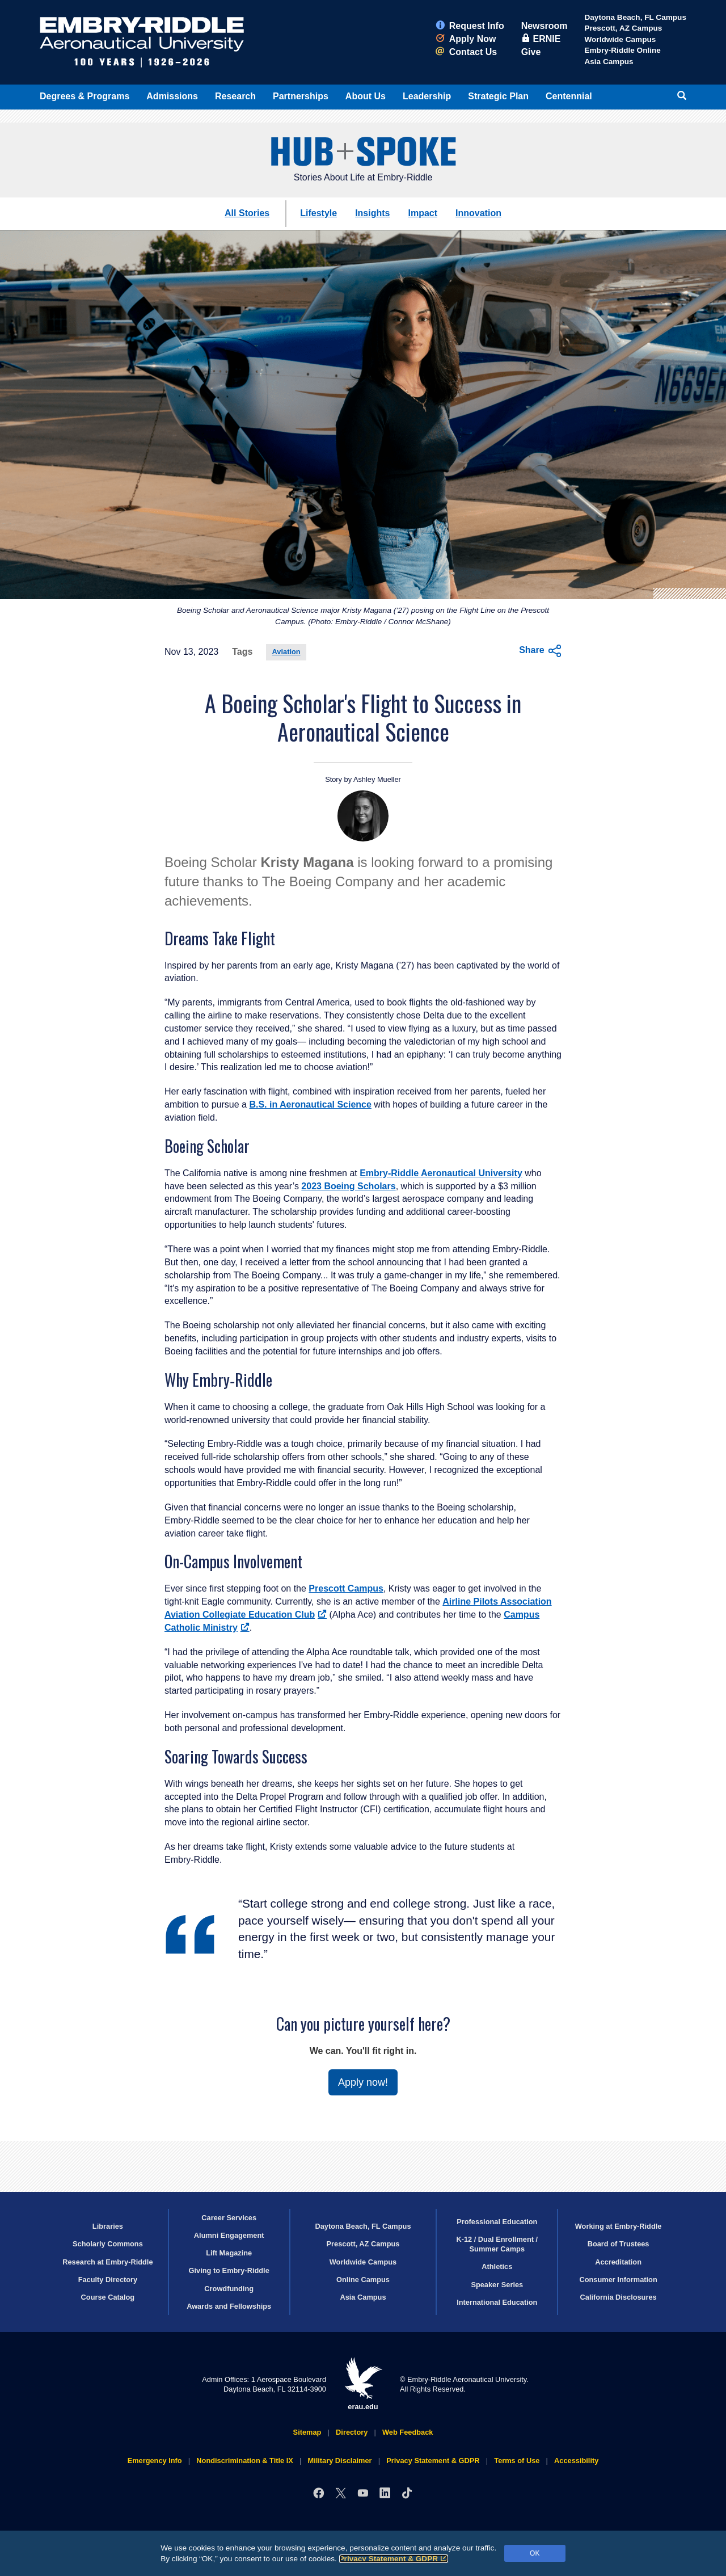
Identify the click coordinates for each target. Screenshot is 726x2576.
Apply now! (363, 2082)
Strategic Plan (498, 96)
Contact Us (466, 52)
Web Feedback (407, 2432)
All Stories (247, 213)
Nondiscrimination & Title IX (244, 2460)
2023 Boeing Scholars (348, 1186)
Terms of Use (516, 2460)
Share (540, 651)
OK (534, 2553)
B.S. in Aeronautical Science (310, 1104)
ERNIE (541, 39)
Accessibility (576, 2460)
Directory (352, 2432)
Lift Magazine (229, 2253)
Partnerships (300, 96)
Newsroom (544, 26)
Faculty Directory (108, 2279)
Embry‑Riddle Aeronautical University (441, 1173)
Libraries (107, 2226)
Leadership (427, 96)
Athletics (497, 2266)
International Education (497, 2302)
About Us (365, 96)
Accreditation (618, 2262)
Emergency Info (155, 2460)
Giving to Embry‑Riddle (229, 2270)
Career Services (228, 2217)
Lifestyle (318, 213)
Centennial (569, 96)
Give (531, 52)
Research (235, 96)
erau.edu (363, 2384)
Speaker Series (497, 2284)
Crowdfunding (229, 2288)
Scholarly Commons (108, 2244)
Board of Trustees (618, 2244)
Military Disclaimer (339, 2460)
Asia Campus (608, 61)
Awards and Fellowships (229, 2306)
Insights (372, 213)
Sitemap (307, 2432)
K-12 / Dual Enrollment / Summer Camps (497, 2244)
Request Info (470, 26)
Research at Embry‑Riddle (107, 2262)
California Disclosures (618, 2297)
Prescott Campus (346, 1588)
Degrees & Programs (84, 96)
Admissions (172, 96)
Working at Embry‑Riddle (618, 2226)
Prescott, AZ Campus (623, 28)
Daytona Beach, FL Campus (635, 17)
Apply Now (466, 39)
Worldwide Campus (620, 39)
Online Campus (363, 2279)
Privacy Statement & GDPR (394, 2558)
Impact (422, 213)
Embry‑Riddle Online (622, 50)
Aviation (286, 651)
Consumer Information (618, 2279)
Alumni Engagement (229, 2235)
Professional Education (497, 2221)
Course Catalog (108, 2297)
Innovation (478, 213)
